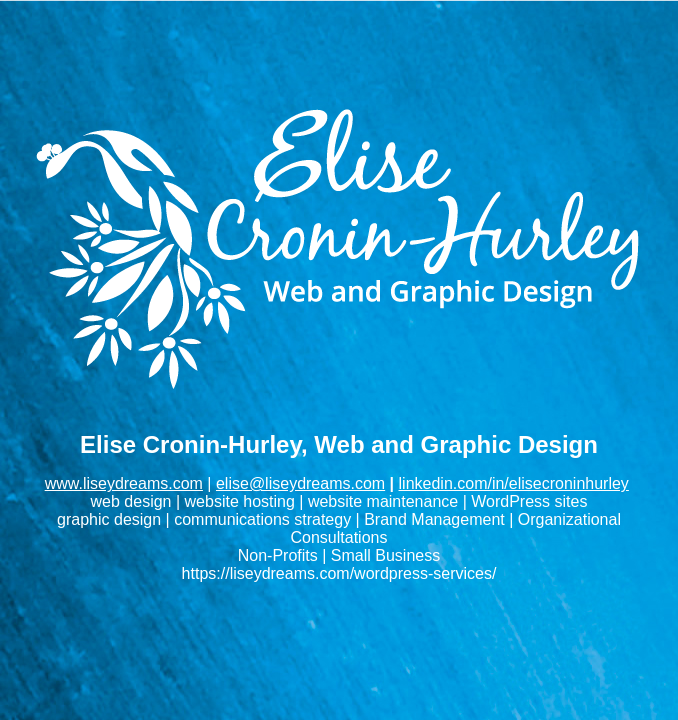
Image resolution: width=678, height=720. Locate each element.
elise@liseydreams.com (300, 483)
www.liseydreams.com (124, 483)
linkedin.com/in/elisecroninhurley (514, 483)
